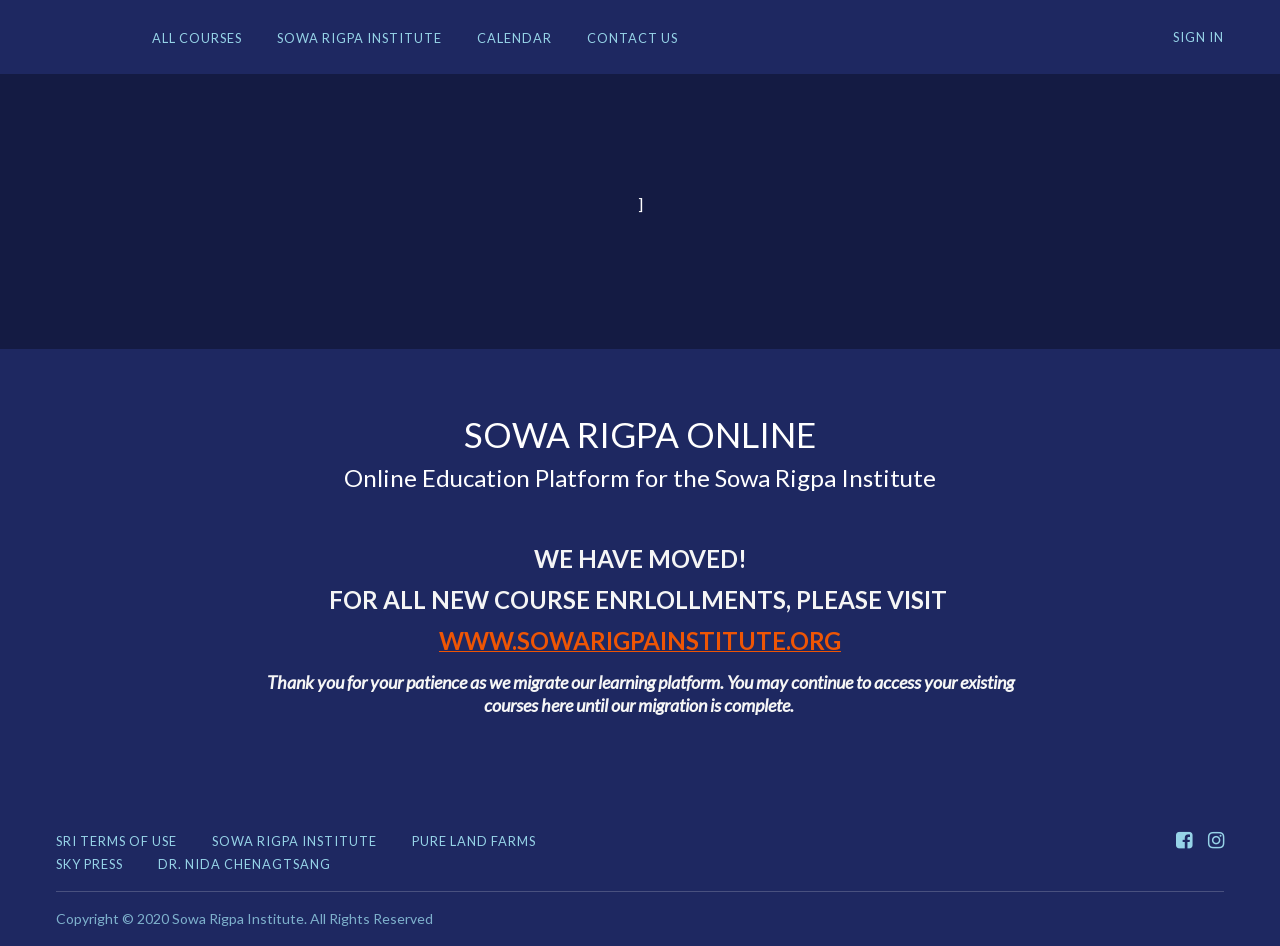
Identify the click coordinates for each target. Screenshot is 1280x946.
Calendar (514, 38)
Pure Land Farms (474, 841)
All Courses (197, 38)
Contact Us (632, 38)
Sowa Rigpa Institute (359, 38)
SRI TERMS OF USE (116, 841)
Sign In (1198, 37)
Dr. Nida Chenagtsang (244, 864)
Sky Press (89, 864)
